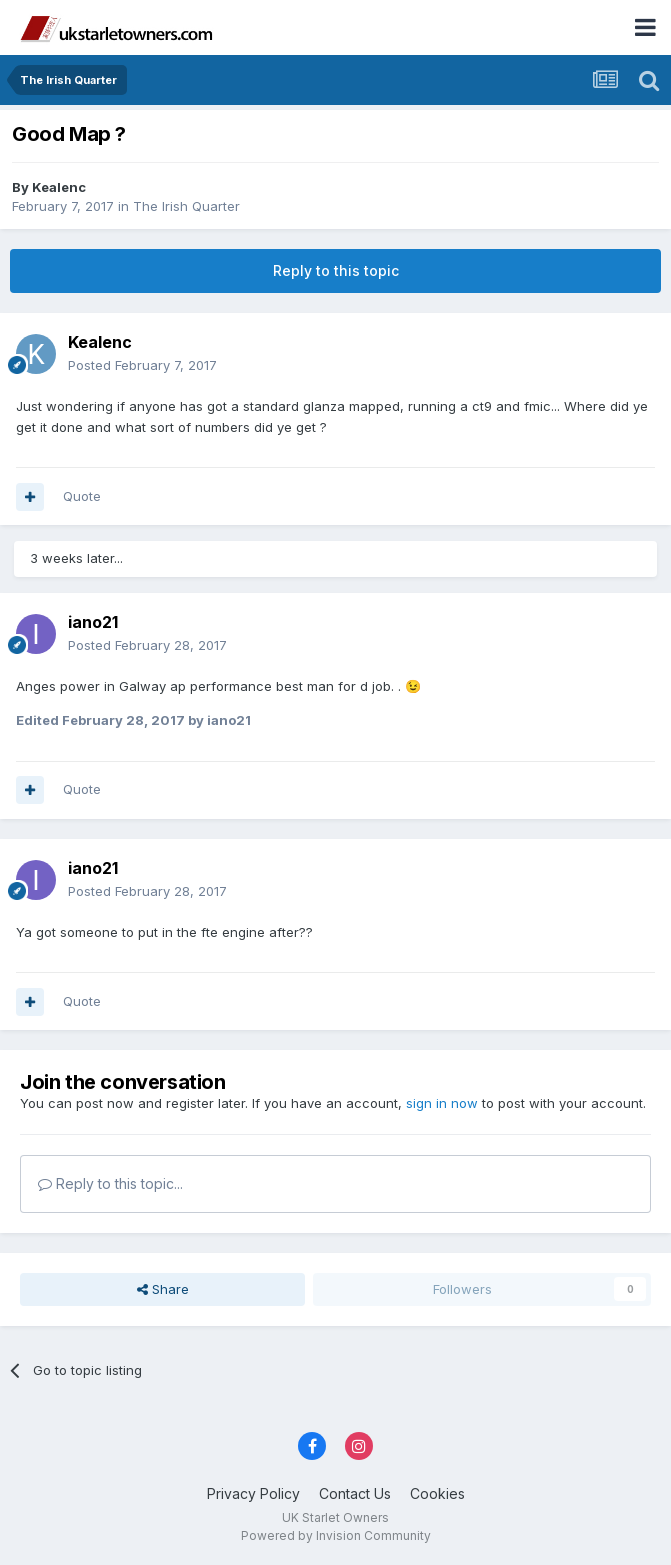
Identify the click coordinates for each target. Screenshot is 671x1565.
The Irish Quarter (186, 206)
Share (163, 1289)
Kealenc (59, 187)
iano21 (93, 622)
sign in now (442, 1103)
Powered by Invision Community (336, 1535)
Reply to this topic (336, 270)
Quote (82, 496)
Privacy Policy (253, 1493)
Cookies (437, 1493)
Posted (142, 365)
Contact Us (355, 1493)
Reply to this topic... (110, 1183)
